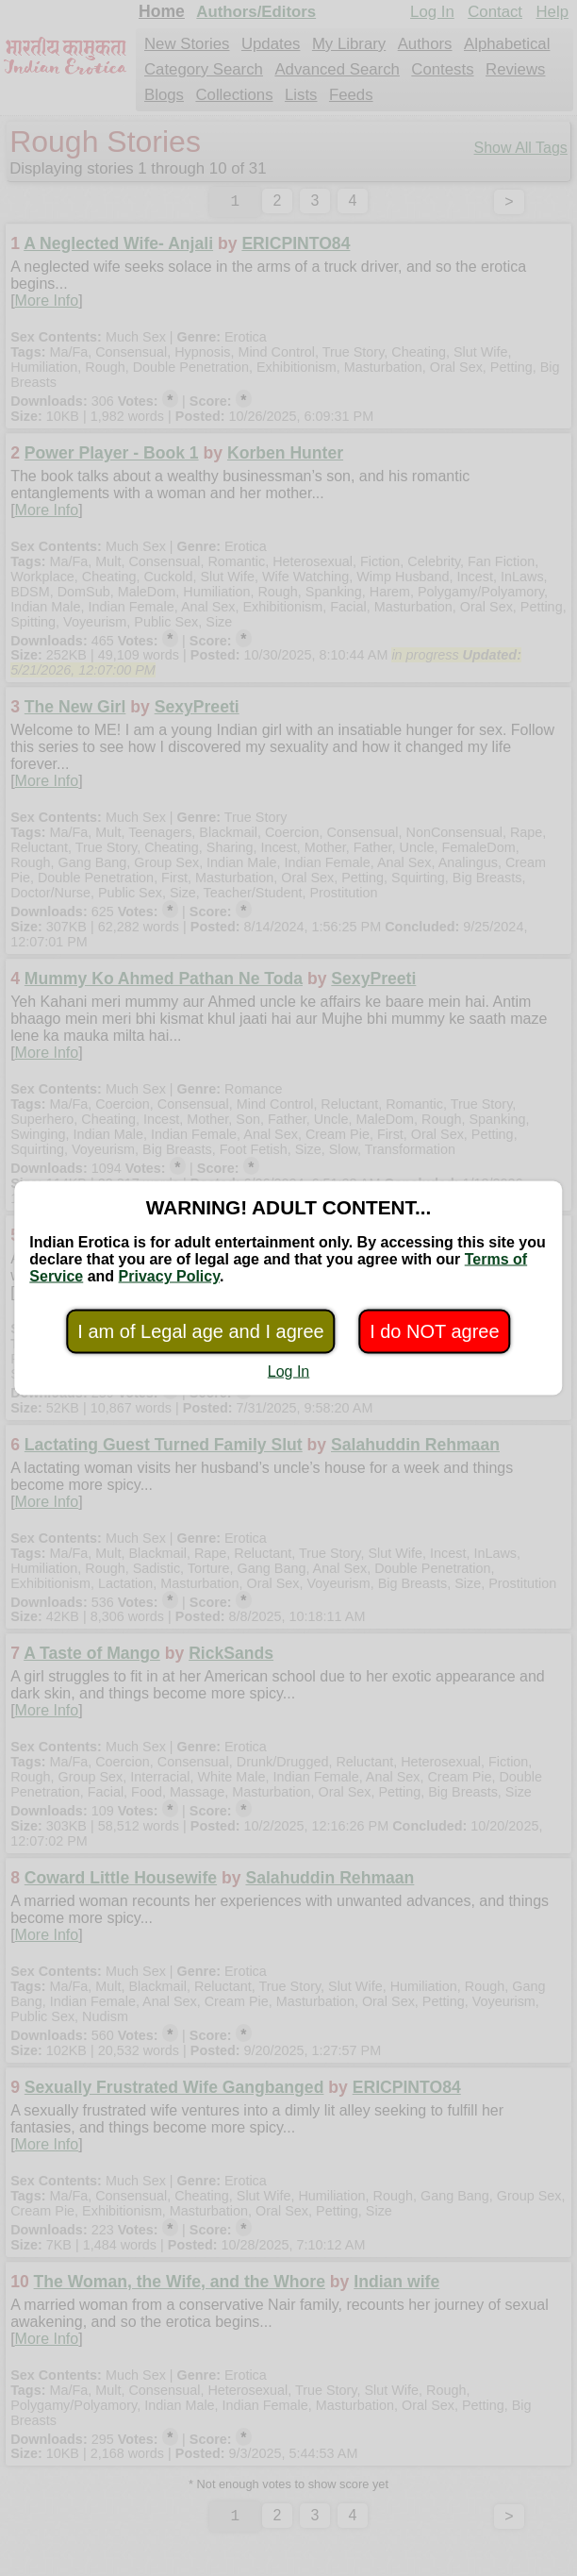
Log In (288, 1371)
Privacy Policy (169, 1276)
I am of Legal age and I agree (200, 1331)
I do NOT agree (434, 1331)
